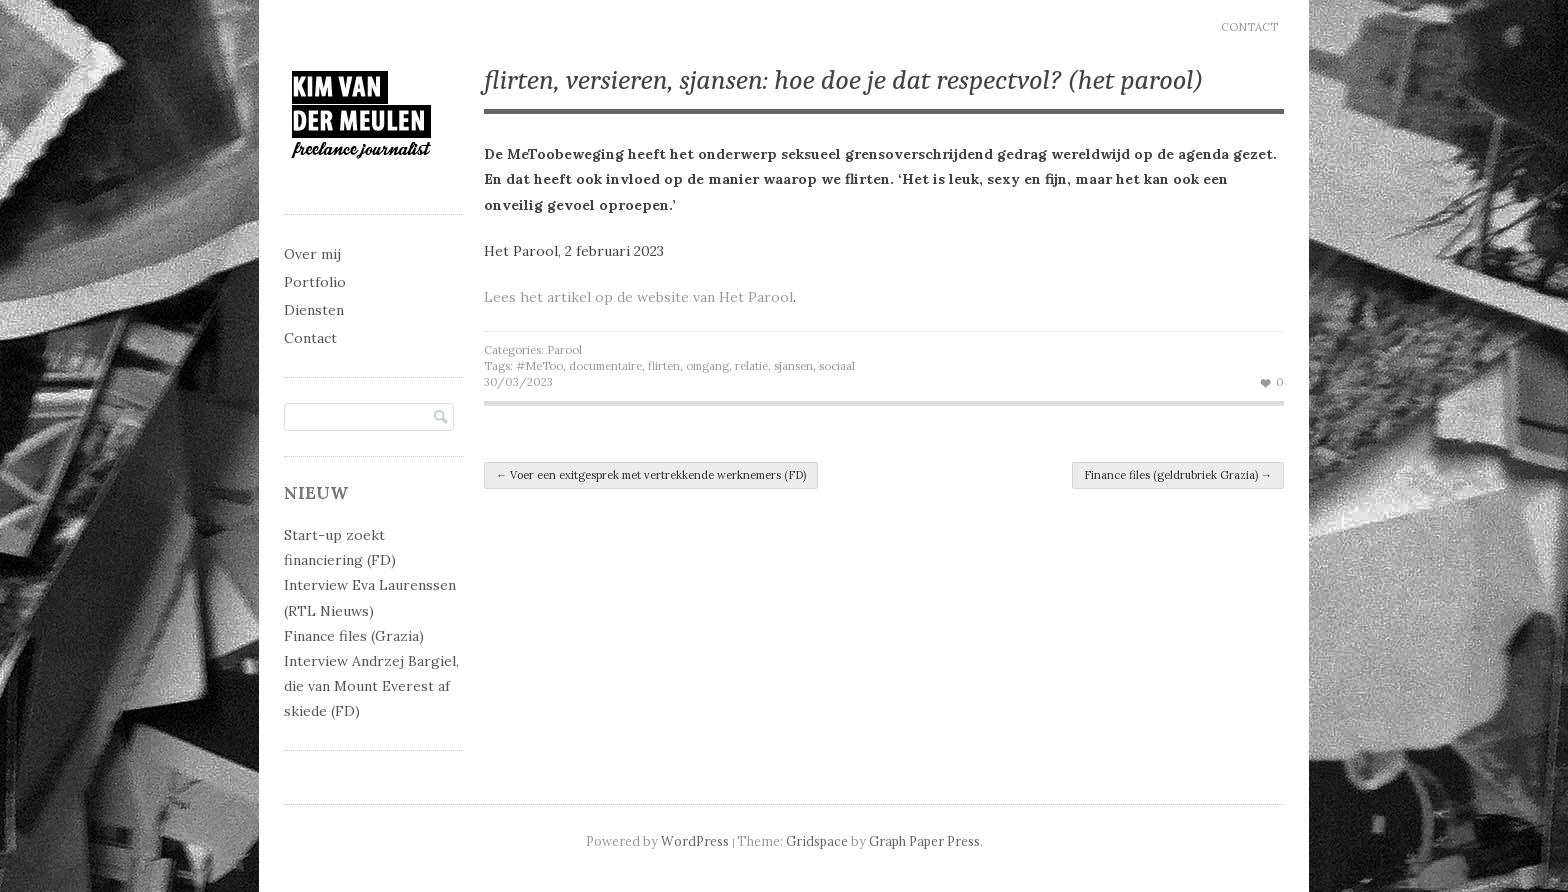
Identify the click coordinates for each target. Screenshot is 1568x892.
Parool (564, 350)
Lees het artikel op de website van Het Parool (638, 297)
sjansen (793, 366)
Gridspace (817, 841)
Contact (1249, 27)
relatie (751, 366)
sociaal (837, 366)
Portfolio (315, 282)
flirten (664, 366)
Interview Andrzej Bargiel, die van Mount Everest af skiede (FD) (371, 686)
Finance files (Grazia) (354, 636)
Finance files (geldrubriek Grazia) (1178, 475)
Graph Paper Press (924, 841)
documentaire (605, 366)
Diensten (314, 310)
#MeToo (539, 366)
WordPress (695, 841)
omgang (707, 366)
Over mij (312, 254)
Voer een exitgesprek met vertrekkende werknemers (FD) (651, 475)
